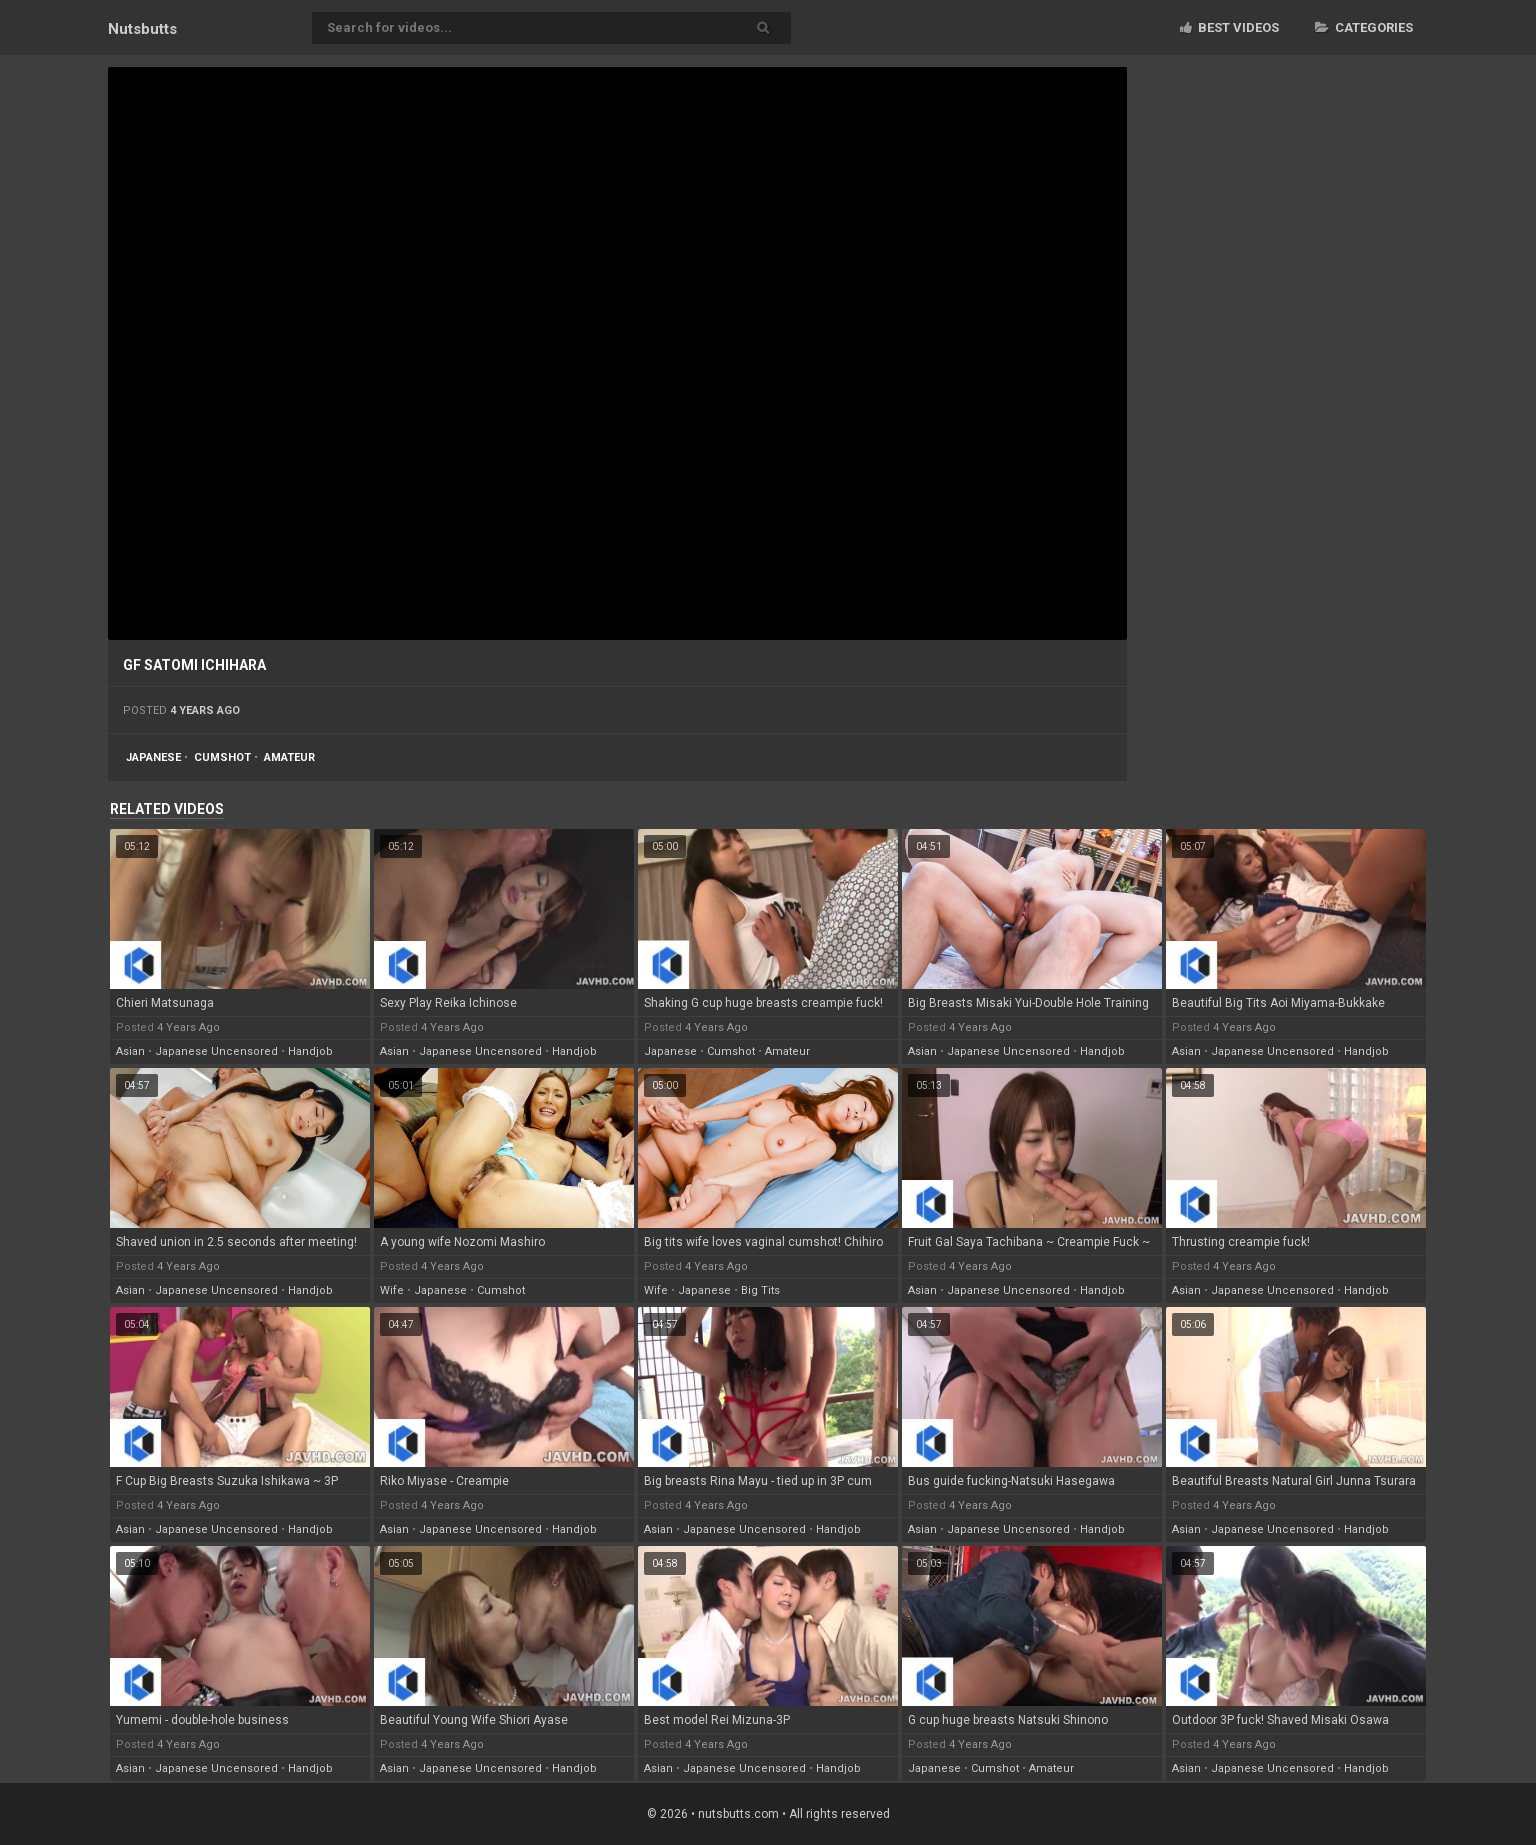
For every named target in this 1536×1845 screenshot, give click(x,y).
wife (392, 1290)
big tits (760, 1290)
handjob (310, 1051)
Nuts (142, 29)
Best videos (1229, 27)
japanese (153, 757)
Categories (1364, 27)
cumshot (222, 757)
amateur (289, 757)
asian (130, 1051)
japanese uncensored (216, 1051)
